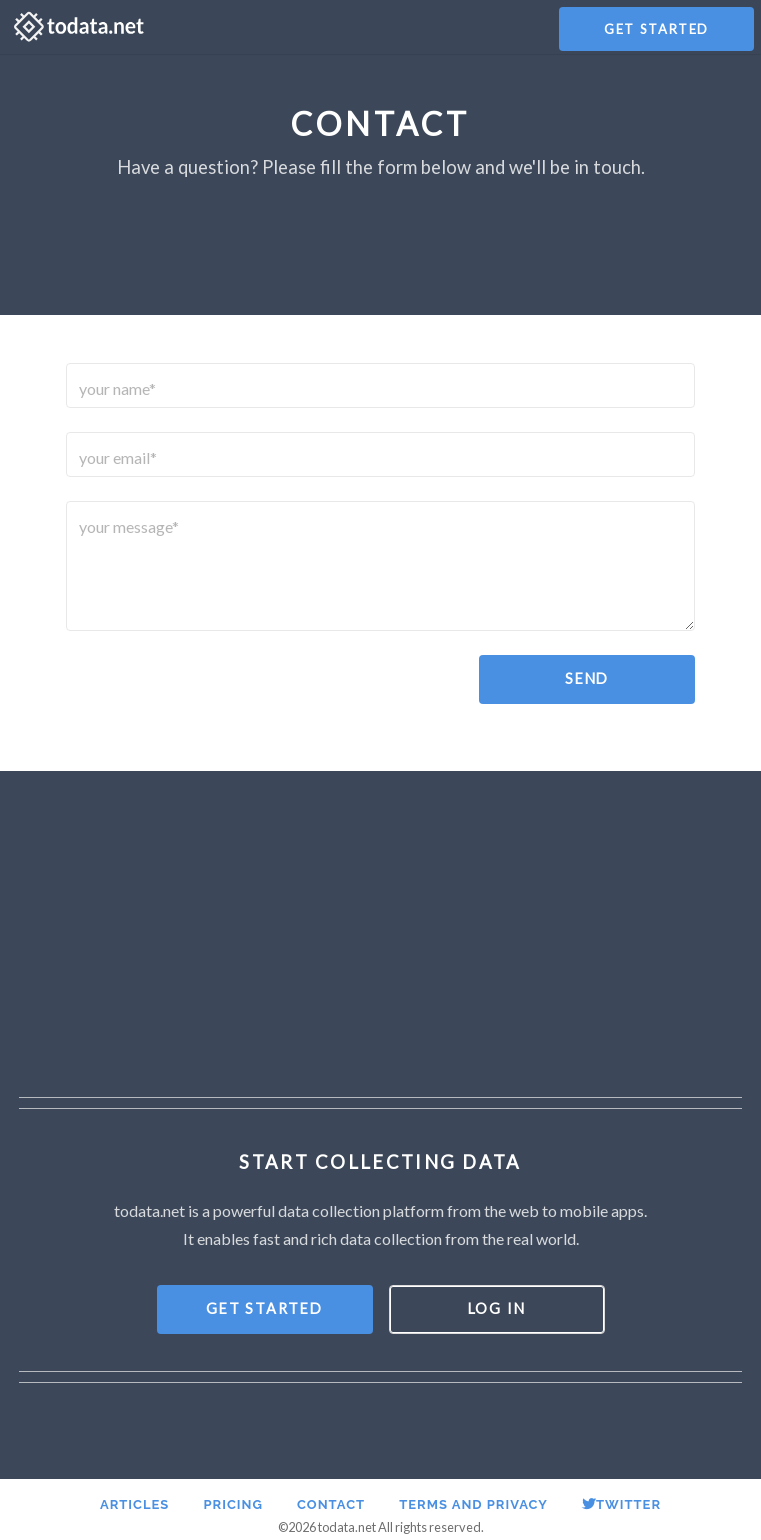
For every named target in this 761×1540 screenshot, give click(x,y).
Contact (331, 1504)
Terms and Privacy (473, 1504)
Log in (497, 1308)
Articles (134, 1504)
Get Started (656, 29)
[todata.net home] (79, 27)
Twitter (621, 1504)
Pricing (232, 1504)
